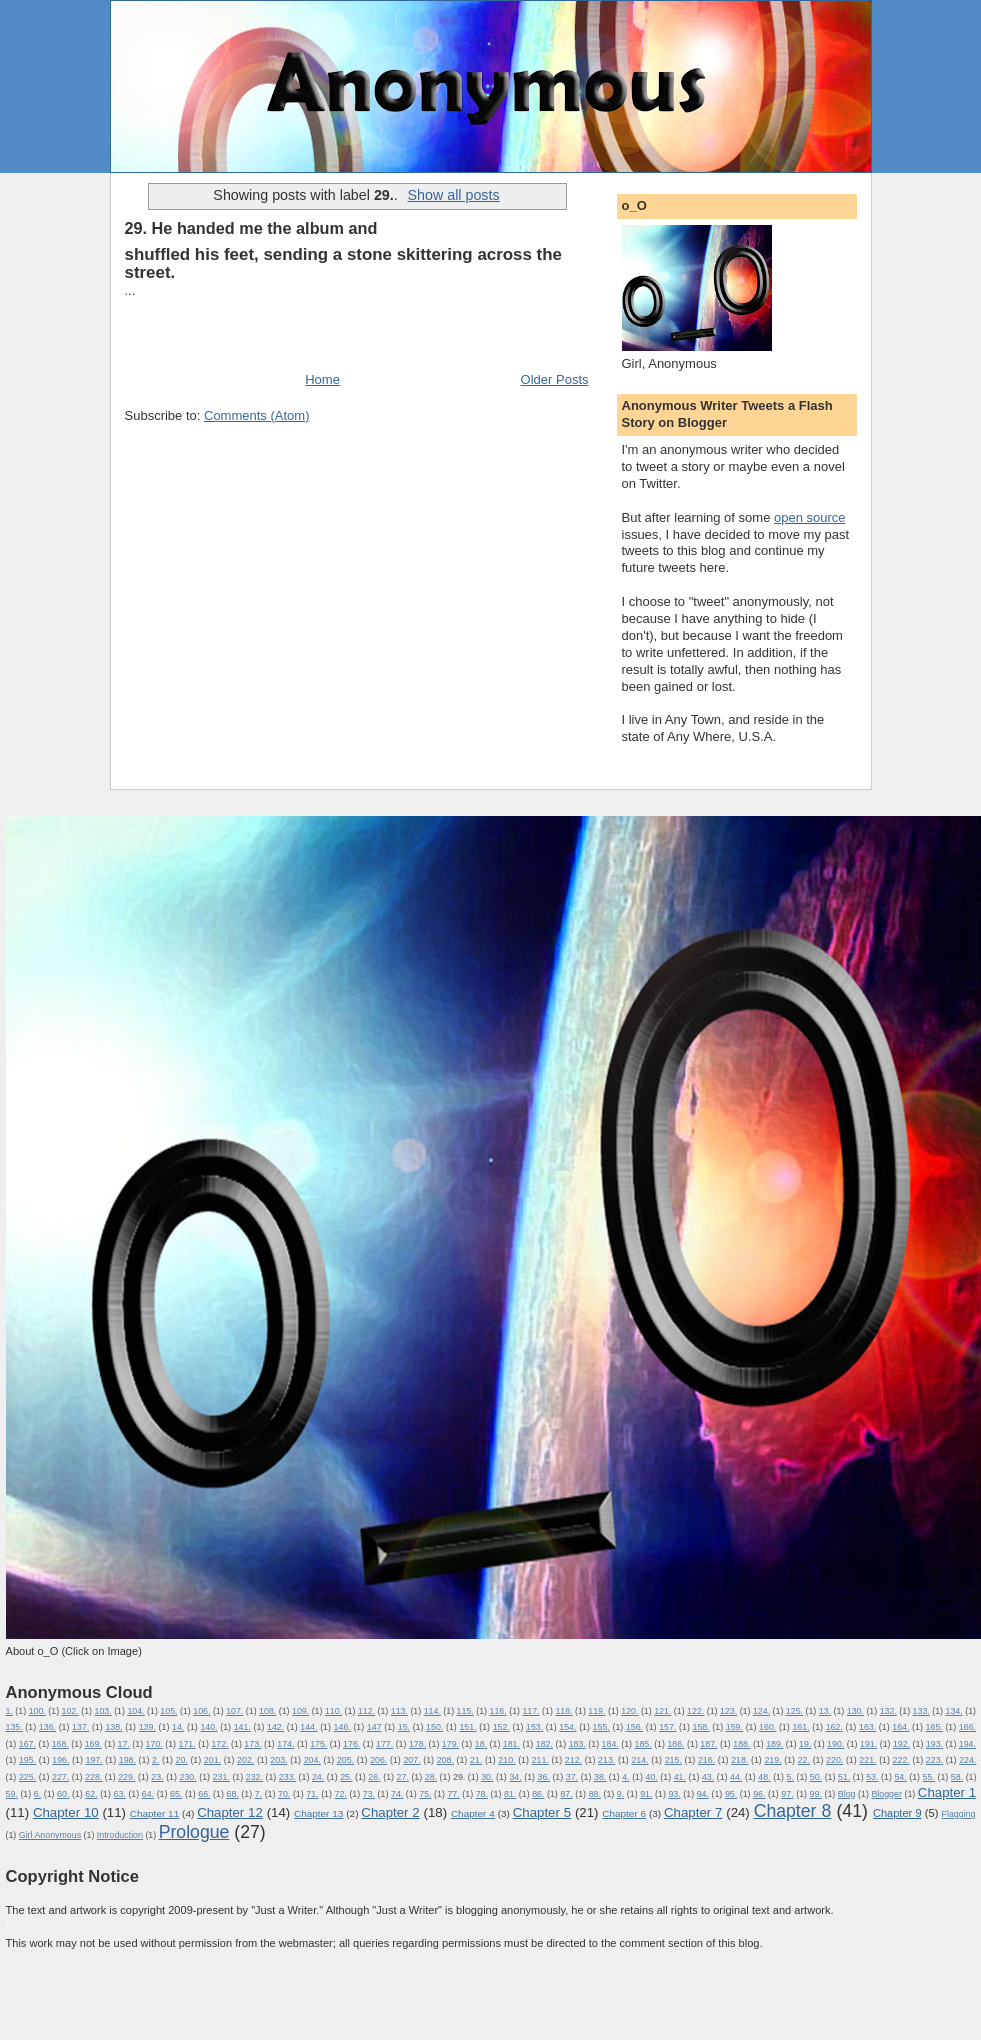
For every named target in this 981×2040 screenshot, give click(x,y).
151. (467, 1727)
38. (600, 1777)
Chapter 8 (793, 1811)
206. (378, 1760)
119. (596, 1711)
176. (351, 1744)
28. (431, 1777)
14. (178, 1727)
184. (610, 1744)
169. (93, 1744)
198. (127, 1760)
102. (70, 1711)
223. (934, 1760)
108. (267, 1711)
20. (181, 1760)
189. (774, 1744)
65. (176, 1794)
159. (734, 1727)
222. (901, 1760)
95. (731, 1794)
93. (674, 1794)
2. (155, 1760)
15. (404, 1727)
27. (403, 1777)
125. (794, 1711)
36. (544, 1777)
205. (345, 1760)
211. (540, 1760)
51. (844, 1777)
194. (967, 1744)
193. (934, 1744)
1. (9, 1711)
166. (967, 1727)
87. (566, 1794)
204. (312, 1760)
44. (736, 1777)
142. (275, 1727)
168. (60, 1744)
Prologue (194, 1832)
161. (800, 1727)
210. (506, 1760)
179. (450, 1744)
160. (767, 1727)
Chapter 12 (230, 1812)
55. (929, 1777)
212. (573, 1760)
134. (954, 1711)
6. (37, 1794)
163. (867, 1727)
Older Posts (555, 379)
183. (577, 1744)
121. (662, 1711)
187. (708, 1744)
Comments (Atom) (256, 415)
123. (728, 1711)
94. (703, 1794)
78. (482, 1794)
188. (741, 1744)
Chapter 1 (947, 1792)
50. (816, 1777)
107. (234, 1711)
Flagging (959, 1814)
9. (620, 1794)
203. (278, 1760)
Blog (847, 1794)
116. (498, 1711)
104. (135, 1711)
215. (673, 1760)
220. (834, 1760)
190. (835, 1744)
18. (481, 1744)
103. (102, 1711)
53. (872, 1777)
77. (453, 1794)
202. (245, 1760)
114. (432, 1711)
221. (867, 1760)
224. (967, 1760)
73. (369, 1794)
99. (816, 1794)
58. (957, 1777)
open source (810, 517)
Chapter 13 (318, 1813)
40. (651, 1777)
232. (254, 1777)
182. (544, 1744)
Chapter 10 (66, 1812)
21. (476, 1760)
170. (154, 1744)
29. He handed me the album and (251, 228)
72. (341, 1794)
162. (834, 1727)
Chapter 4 (473, 1813)
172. (219, 1744)
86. (538, 1794)
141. (242, 1727)
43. (708, 1777)
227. (60, 1777)
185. (642, 1744)
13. (825, 1711)
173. (252, 1744)
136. (47, 1727)
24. (318, 1777)
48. (764, 1777)
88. (595, 1794)
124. (761, 1711)
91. (646, 1794)
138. (113, 1727)
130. (855, 1711)
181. (511, 1744)
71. (312, 1794)
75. (425, 1794)
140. (208, 1727)
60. (63, 1794)
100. (37, 1711)
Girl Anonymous (50, 1835)
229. (126, 1777)
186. (675, 1744)
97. (787, 1794)
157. (667, 1727)
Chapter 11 (154, 1813)
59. (12, 1794)
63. (120, 1794)
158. (700, 1727)
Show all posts (453, 195)
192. (901, 1744)
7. (258, 1794)
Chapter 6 (624, 1813)
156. (634, 1727)
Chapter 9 (897, 1813)
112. (366, 1711)
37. (572, 1777)
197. (93, 1760)
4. (625, 1777)
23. (157, 1777)
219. (772, 1760)
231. (221, 1777)
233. (287, 1777)
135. (14, 1727)
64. (148, 1794)
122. (695, 1711)
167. (27, 1744)
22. (804, 1760)
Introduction (120, 1835)
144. (308, 1727)
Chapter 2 (390, 1812)
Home (322, 379)
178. (417, 1744)
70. (284, 1794)
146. (342, 1727)
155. (601, 1727)
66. (204, 1794)
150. (434, 1727)
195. (27, 1760)
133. (921, 1711)
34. (515, 1777)
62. (91, 1794)
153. (534, 1727)
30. (487, 1777)
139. (147, 1727)
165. (934, 1727)
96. (759, 1794)
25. (346, 1777)
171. (186, 1744)
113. (399, 1711)
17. (124, 1744)
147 (374, 1727)
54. (900, 1777)
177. (384, 1744)
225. (27, 1777)
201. (212, 1760)
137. (80, 1727)
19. (805, 1744)
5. (790, 1777)
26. (374, 1777)
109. (300, 1711)
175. (318, 1744)
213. (606, 1760)
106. (201, 1711)
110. (333, 1711)
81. (510, 1794)
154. (567, 1727)
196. (60, 1760)
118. (563, 1711)
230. (188, 1777)
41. (680, 1777)
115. (465, 1711)
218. (739, 1760)
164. (900, 1727)
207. (411, 1760)
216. (706, 1760)
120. (629, 1711)
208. (445, 1760)
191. (868, 1744)
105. (168, 1711)
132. (888, 1711)
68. (232, 1794)
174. (285, 1744)
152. (501, 1727)
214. (639, 1760)
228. (93, 1777)
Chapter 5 (542, 1812)
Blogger (886, 1794)
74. (397, 1794)
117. (530, 1711)
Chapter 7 (693, 1812)
